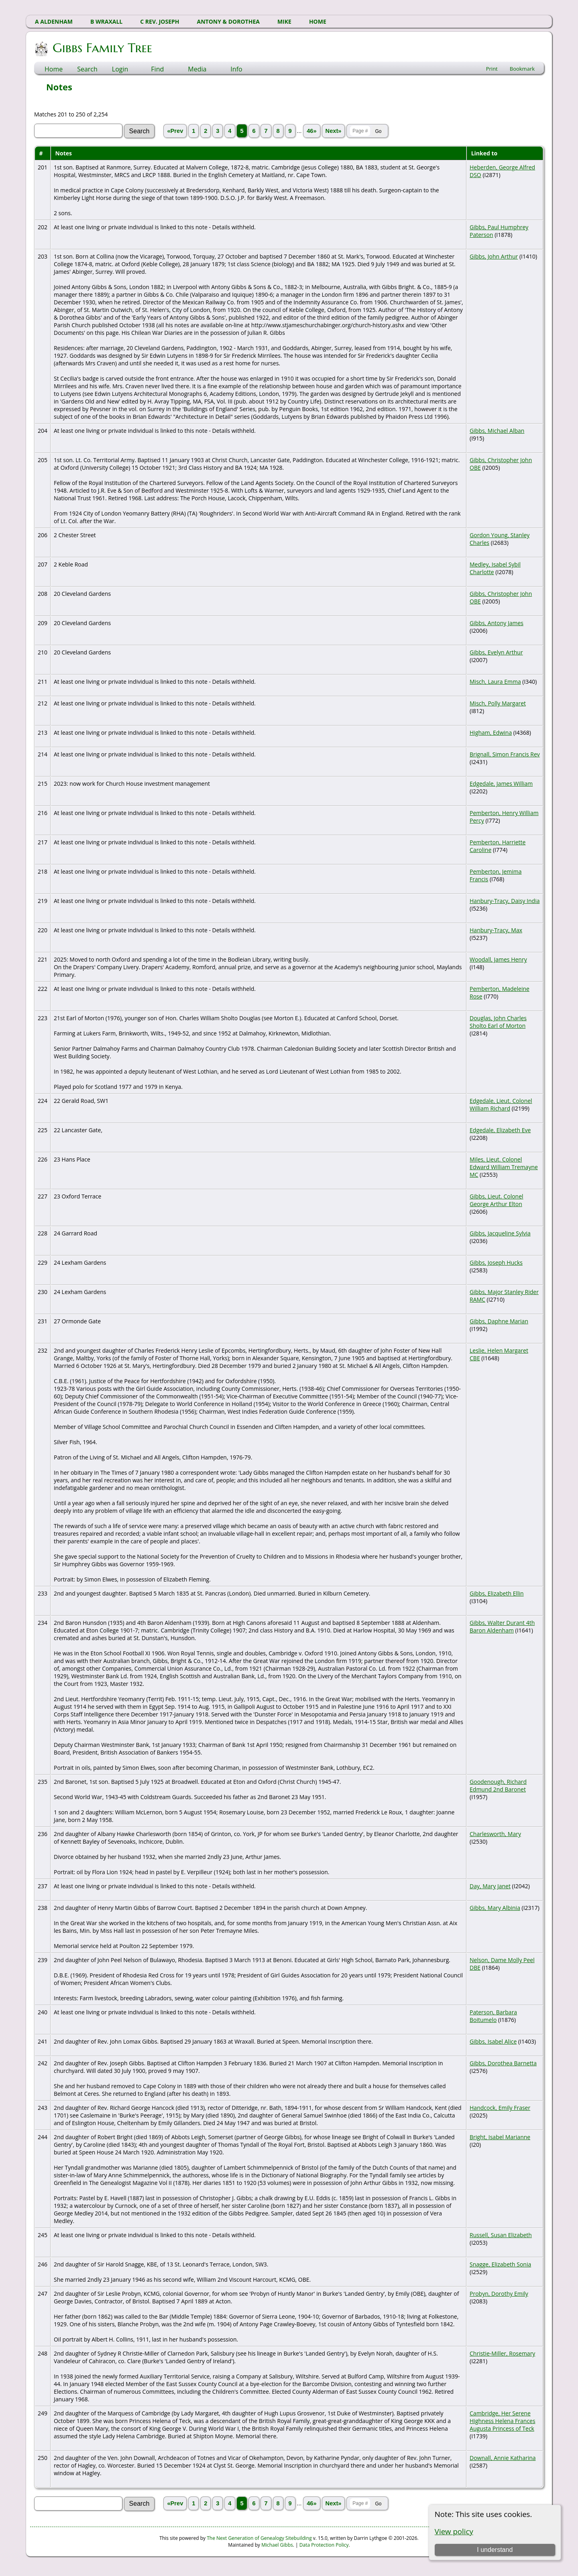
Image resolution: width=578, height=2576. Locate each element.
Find (157, 69)
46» (311, 131)
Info (236, 69)
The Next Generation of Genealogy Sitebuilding (259, 2538)
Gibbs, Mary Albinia (495, 1908)
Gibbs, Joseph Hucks (496, 1262)
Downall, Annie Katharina (503, 2458)
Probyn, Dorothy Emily (499, 2293)
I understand (495, 2549)
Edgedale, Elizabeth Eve (500, 1130)
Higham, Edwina (491, 732)
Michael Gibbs (277, 2544)
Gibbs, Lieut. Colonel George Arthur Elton (496, 1200)
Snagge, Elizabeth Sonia (500, 2264)
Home (54, 69)
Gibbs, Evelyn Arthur (496, 652)
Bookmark (522, 68)
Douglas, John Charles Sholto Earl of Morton (498, 1021)
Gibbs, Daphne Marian (499, 1321)
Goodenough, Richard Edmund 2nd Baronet (498, 1785)
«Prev (175, 131)
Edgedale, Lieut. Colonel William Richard (501, 1104)
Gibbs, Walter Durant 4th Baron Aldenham (502, 1626)
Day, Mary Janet (490, 1886)
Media (197, 69)
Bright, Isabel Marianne (500, 2137)
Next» (334, 131)
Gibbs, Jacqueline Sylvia (500, 1233)
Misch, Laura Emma (495, 681)
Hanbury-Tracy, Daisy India (504, 901)
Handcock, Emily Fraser (500, 2107)
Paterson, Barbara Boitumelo (493, 2016)
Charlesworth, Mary (495, 1834)
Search (87, 69)
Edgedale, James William (501, 783)
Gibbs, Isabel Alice (493, 2041)
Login (120, 69)
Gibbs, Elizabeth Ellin (497, 1593)
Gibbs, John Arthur (494, 256)
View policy (454, 2531)
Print (492, 68)
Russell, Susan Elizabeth (501, 2235)
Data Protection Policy (324, 2544)
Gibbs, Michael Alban (497, 430)
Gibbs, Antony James (496, 623)
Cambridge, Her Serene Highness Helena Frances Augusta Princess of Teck (502, 2420)
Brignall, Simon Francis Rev (505, 754)
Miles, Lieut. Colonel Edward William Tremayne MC (504, 1167)
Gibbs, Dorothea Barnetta (503, 2063)
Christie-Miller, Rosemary (502, 2353)
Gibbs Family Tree (101, 48)
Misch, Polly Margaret (498, 703)
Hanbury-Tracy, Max (496, 930)
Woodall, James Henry (498, 959)
